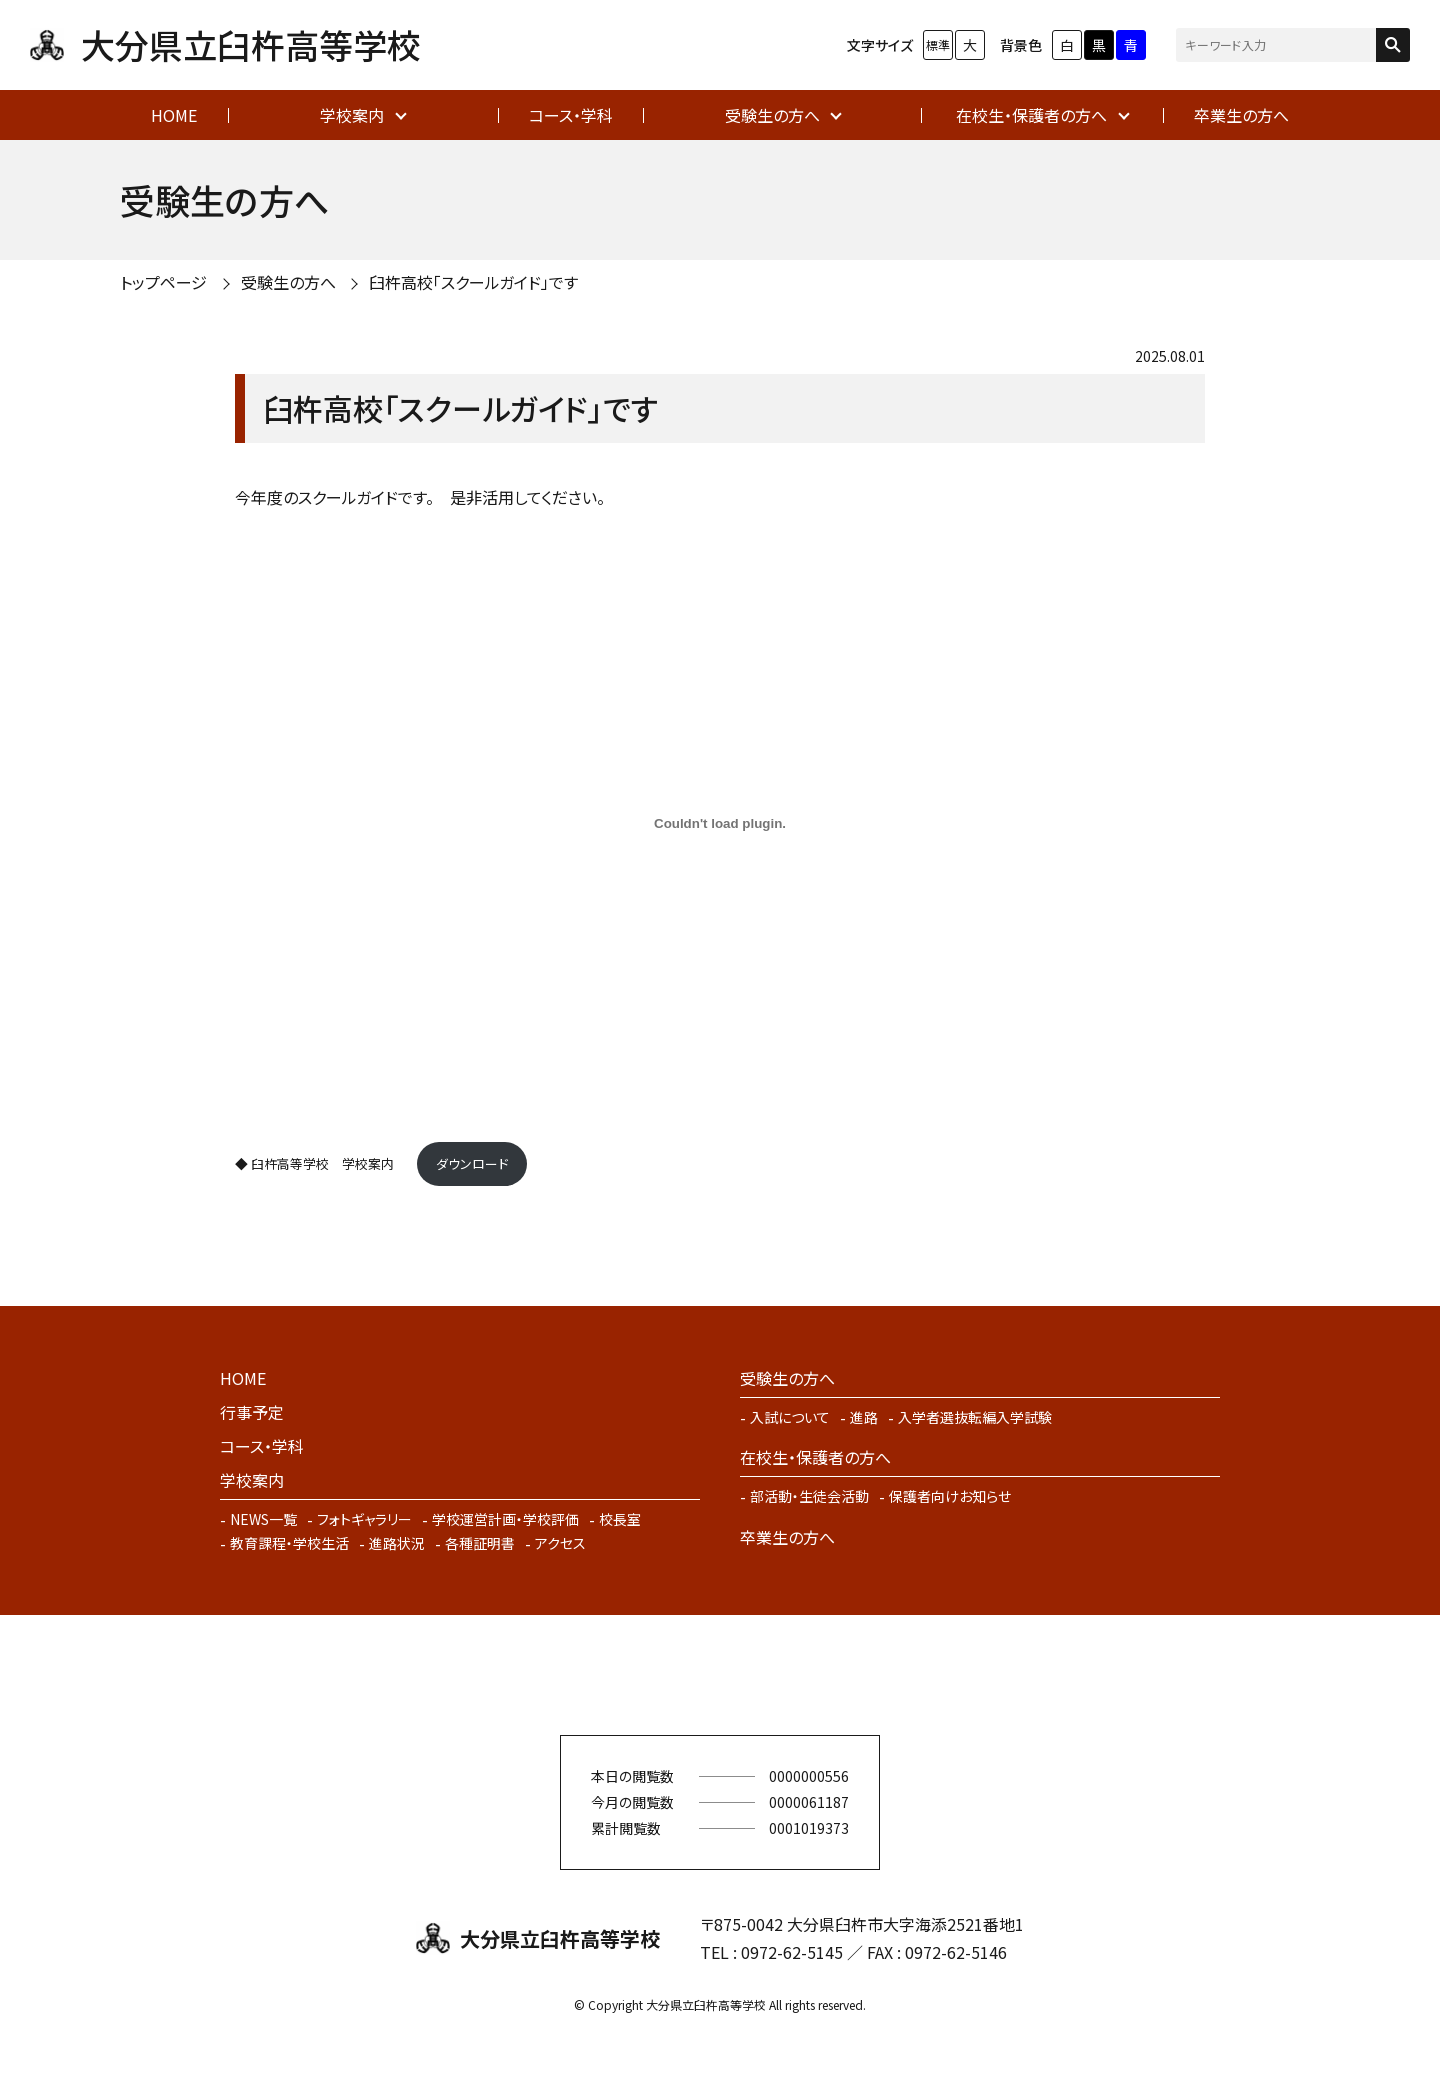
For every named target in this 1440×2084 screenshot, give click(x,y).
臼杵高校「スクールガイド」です (473, 282)
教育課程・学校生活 (289, 1543)
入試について (790, 1417)
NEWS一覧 (263, 1519)
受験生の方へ (772, 115)
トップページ (163, 282)
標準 (938, 44)
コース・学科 (571, 115)
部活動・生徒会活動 (809, 1496)
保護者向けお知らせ (950, 1496)
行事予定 (252, 1412)
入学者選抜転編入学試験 (975, 1417)
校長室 (620, 1519)
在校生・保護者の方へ (1031, 115)
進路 (864, 1417)
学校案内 (352, 115)
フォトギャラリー (364, 1519)
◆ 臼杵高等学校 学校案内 (321, 1163)
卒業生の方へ (1241, 115)
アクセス (560, 1543)
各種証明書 (480, 1543)
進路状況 (397, 1543)
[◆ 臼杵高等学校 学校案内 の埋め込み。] (720, 823)
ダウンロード (472, 1163)
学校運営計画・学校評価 (505, 1519)
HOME (174, 115)
